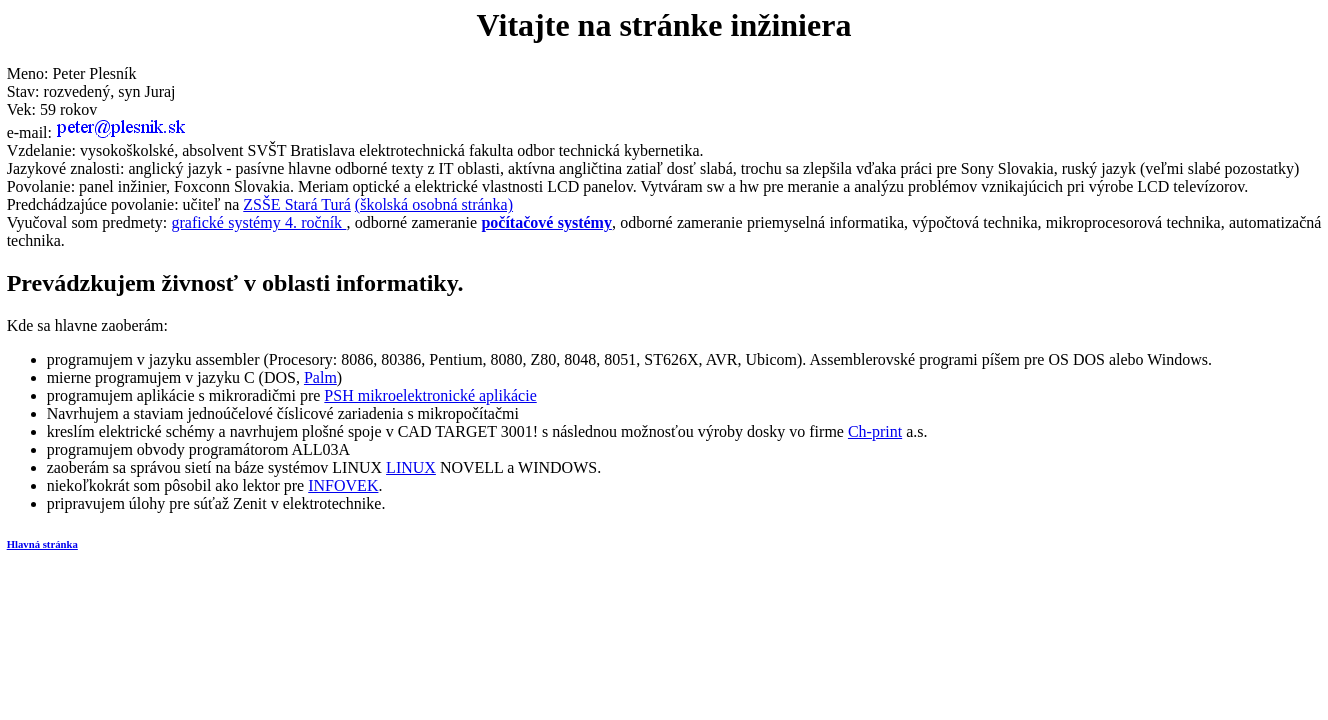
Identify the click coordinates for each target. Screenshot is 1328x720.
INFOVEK (343, 485)
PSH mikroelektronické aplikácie (430, 395)
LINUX (411, 467)
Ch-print (875, 431)
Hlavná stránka (42, 544)
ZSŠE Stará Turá (297, 204)
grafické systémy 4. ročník (259, 222)
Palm (320, 377)
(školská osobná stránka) (434, 204)
